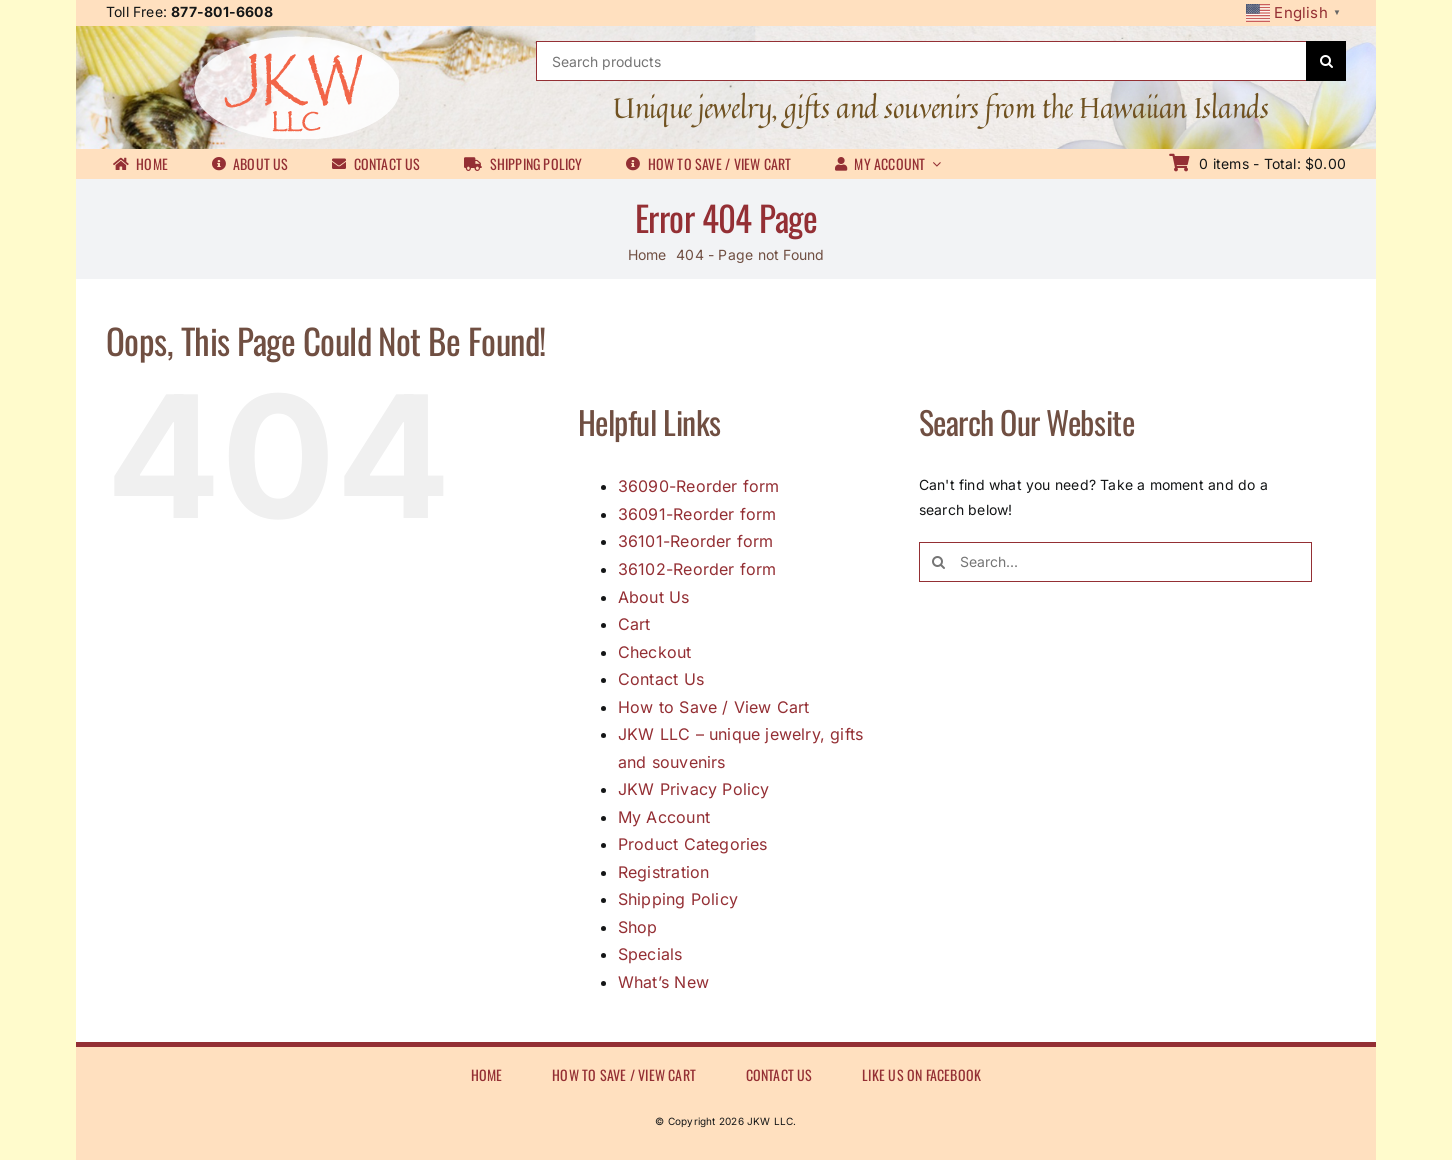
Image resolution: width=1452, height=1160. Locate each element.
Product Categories (693, 844)
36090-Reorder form (699, 486)
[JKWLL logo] (296, 42)
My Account (664, 817)
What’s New (663, 982)
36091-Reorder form (697, 514)
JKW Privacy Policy (694, 789)
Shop (638, 927)
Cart (634, 624)
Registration (664, 872)
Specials (650, 954)
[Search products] (921, 61)
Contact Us (661, 679)
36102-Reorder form (697, 569)
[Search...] (1115, 562)
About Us (654, 597)
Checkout (655, 652)
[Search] (1326, 61)
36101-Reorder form (696, 541)
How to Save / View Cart (714, 707)
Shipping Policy (678, 899)
